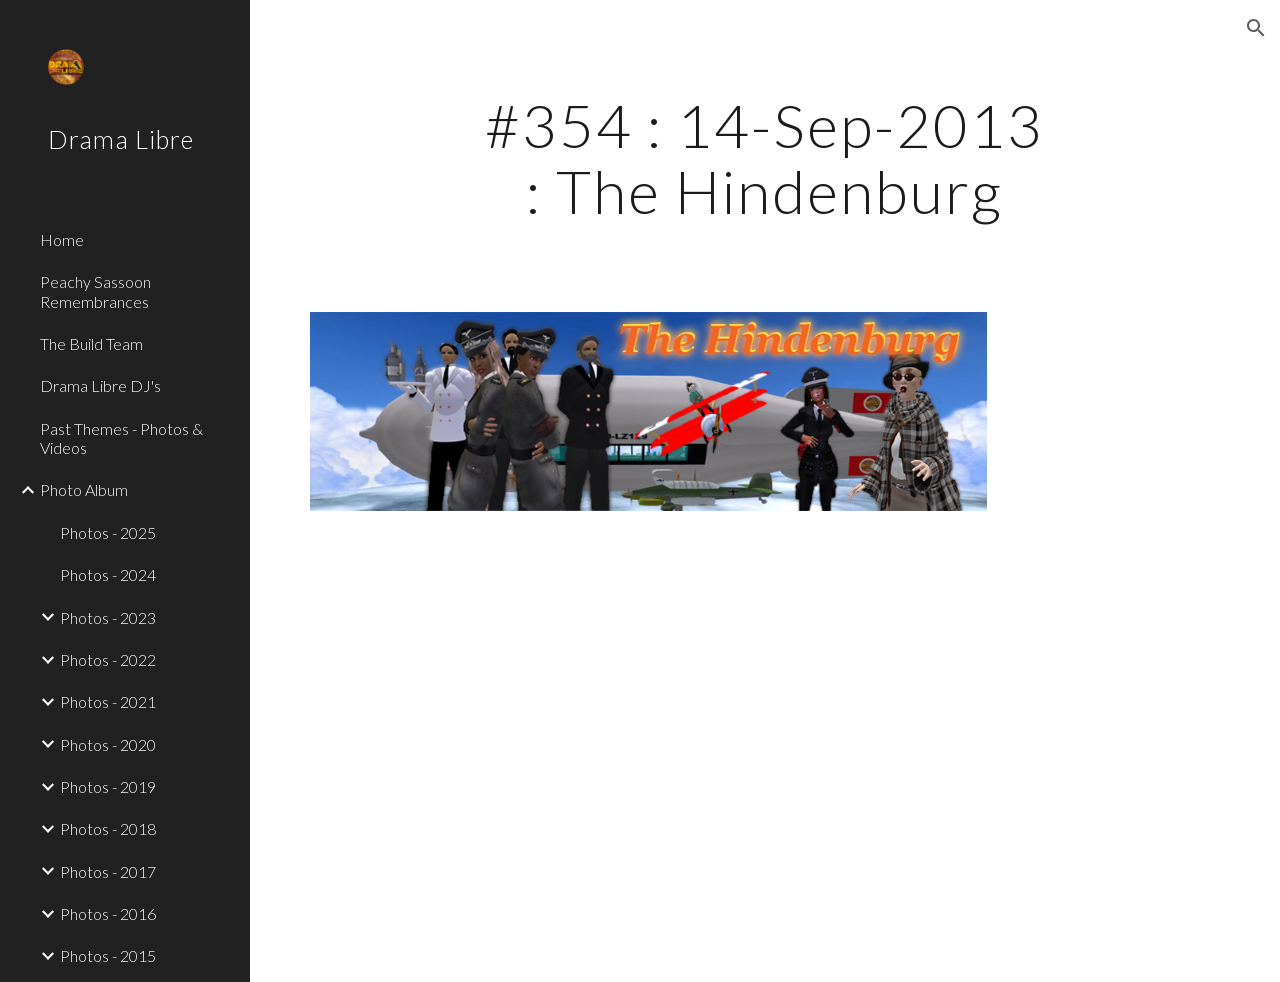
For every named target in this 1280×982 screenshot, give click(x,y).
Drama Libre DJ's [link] (100, 385)
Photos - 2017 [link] (108, 871)
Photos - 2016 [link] (108, 913)
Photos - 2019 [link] (108, 786)
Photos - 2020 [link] (108, 744)
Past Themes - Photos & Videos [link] (121, 438)
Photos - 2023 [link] (108, 617)
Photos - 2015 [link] (108, 955)
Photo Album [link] (84, 489)
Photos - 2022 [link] (108, 659)
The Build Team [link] (91, 343)
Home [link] (62, 239)
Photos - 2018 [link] (108, 828)
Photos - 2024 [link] (108, 574)
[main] (764, 158)
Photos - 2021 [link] (108, 701)
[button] (1256, 28)
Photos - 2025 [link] (108, 532)
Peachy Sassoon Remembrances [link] (95, 291)
